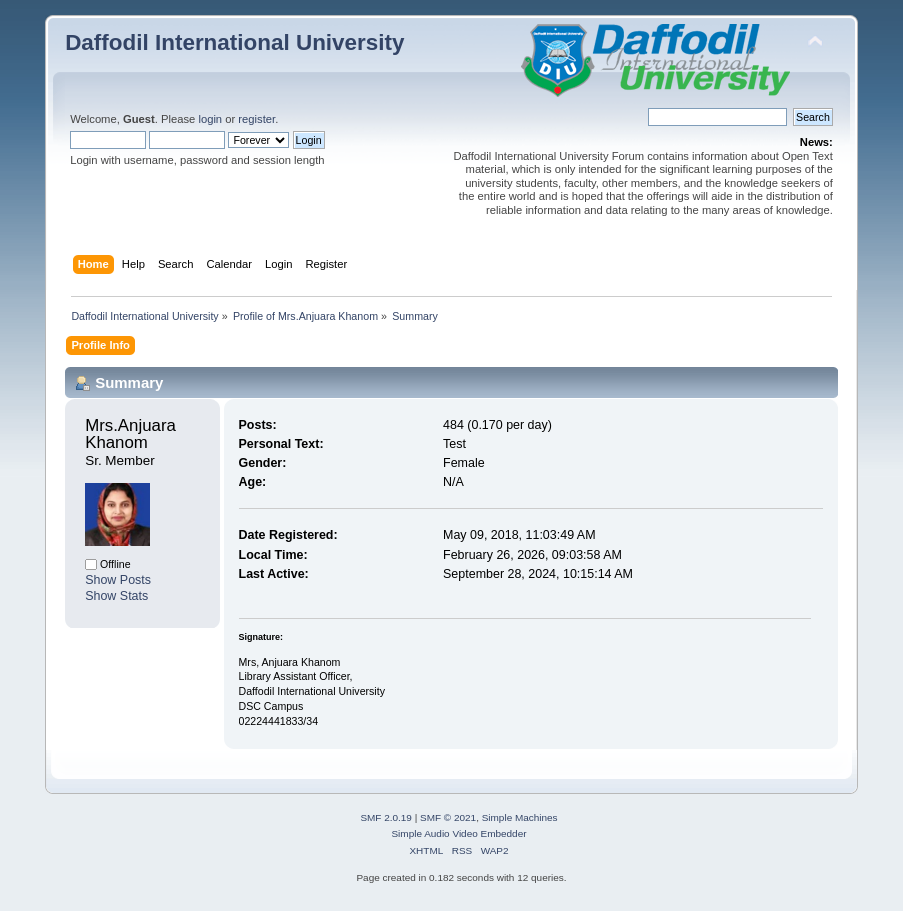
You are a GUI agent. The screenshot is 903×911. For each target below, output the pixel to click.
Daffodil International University (234, 42)
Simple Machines (520, 817)
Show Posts (118, 580)
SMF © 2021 (448, 817)
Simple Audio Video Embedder (458, 833)
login (210, 119)
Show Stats (116, 596)
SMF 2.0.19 (386, 817)
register (256, 119)
